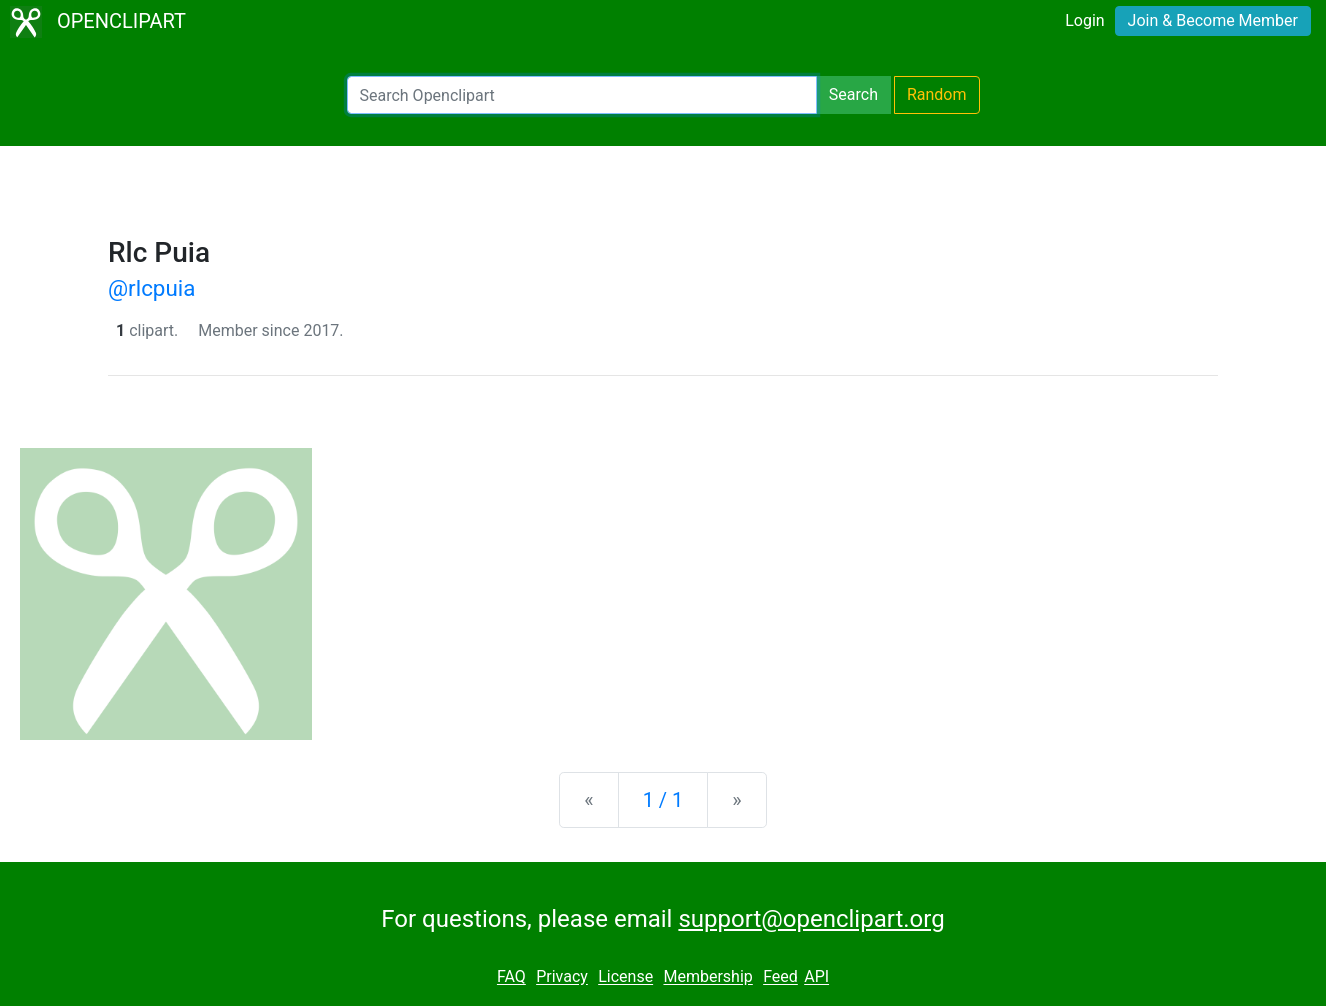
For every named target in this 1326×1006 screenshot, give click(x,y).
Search (853, 94)
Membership (707, 977)
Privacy (562, 977)
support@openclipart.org (811, 919)
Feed (780, 977)
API (816, 977)
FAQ (511, 977)
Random (937, 94)
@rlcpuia (151, 288)
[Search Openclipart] (582, 95)
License (625, 977)
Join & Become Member (1213, 20)
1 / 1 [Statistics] (663, 800)
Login (1084, 20)
